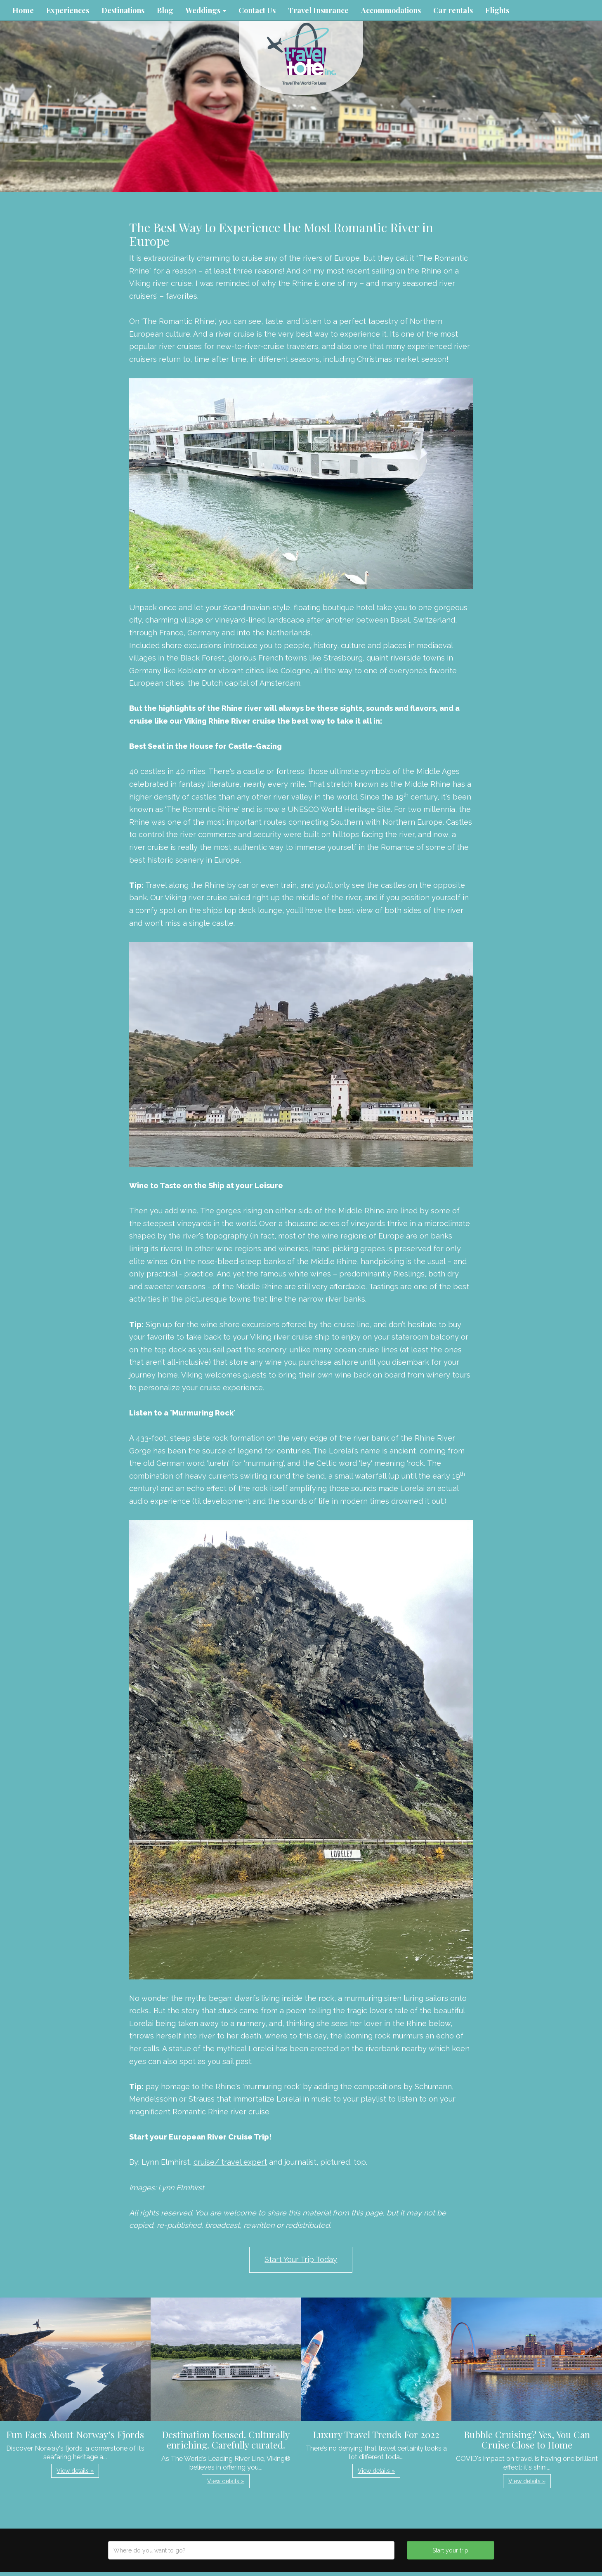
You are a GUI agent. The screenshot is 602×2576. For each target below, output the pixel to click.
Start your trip (450, 2550)
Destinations (123, 10)
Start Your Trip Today (300, 2259)
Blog (165, 10)
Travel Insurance (318, 10)
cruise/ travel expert (230, 2162)
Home (23, 10)
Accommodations (391, 10)
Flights (497, 10)
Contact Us (257, 10)
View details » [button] (75, 2470)
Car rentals (453, 10)
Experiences (67, 10)
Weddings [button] (206, 10)
